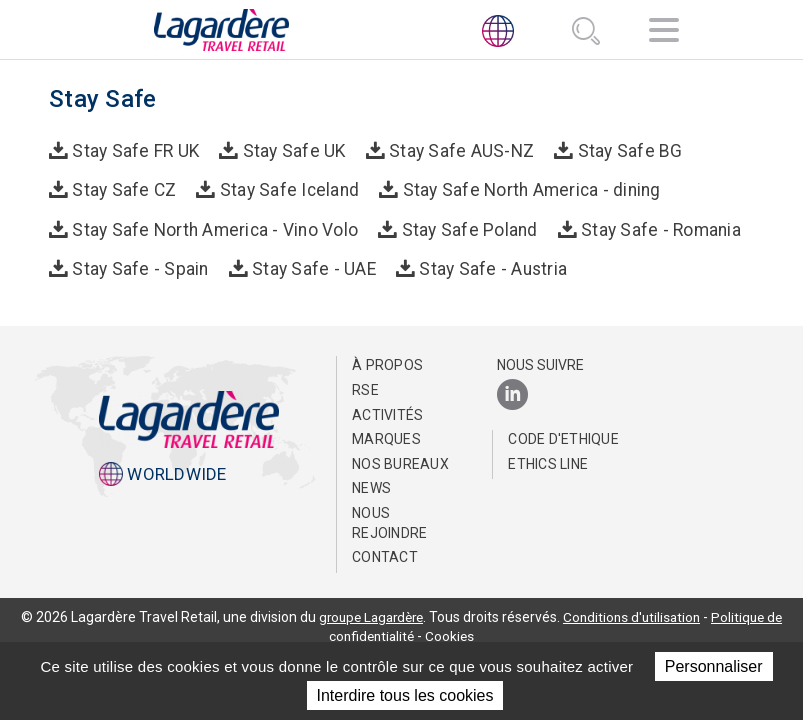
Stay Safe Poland (463, 227)
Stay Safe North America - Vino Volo (213, 227)
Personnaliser (714, 666)
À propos (387, 363)
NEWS (371, 486)
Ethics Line (548, 461)
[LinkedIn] (512, 393)
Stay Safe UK (290, 150)
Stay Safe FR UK (135, 150)
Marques (386, 437)
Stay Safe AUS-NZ (453, 150)
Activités (387, 412)
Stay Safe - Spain (138, 266)
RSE (365, 388)
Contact (385, 555)
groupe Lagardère (367, 614)
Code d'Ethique (563, 437)
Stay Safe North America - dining (521, 189)
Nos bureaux (400, 461)
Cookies (452, 634)
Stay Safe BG (616, 150)
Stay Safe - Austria (483, 266)
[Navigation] (664, 33)
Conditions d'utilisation (635, 614)
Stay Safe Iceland (284, 189)
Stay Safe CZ (123, 189)
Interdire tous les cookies (405, 695)
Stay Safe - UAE (307, 266)
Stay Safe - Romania (650, 227)
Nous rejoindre (389, 521)
